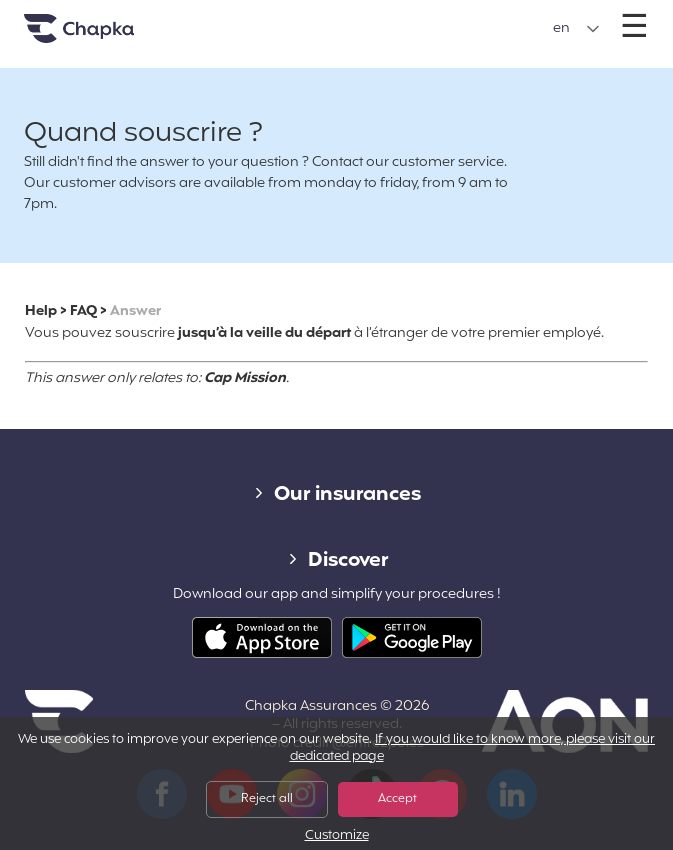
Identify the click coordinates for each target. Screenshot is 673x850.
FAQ (83, 311)
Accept (397, 799)
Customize (337, 836)
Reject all (267, 799)
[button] (576, 29)
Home (104, 36)
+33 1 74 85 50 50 (335, 18)
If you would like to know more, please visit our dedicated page (473, 748)
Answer (135, 311)
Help (41, 311)
